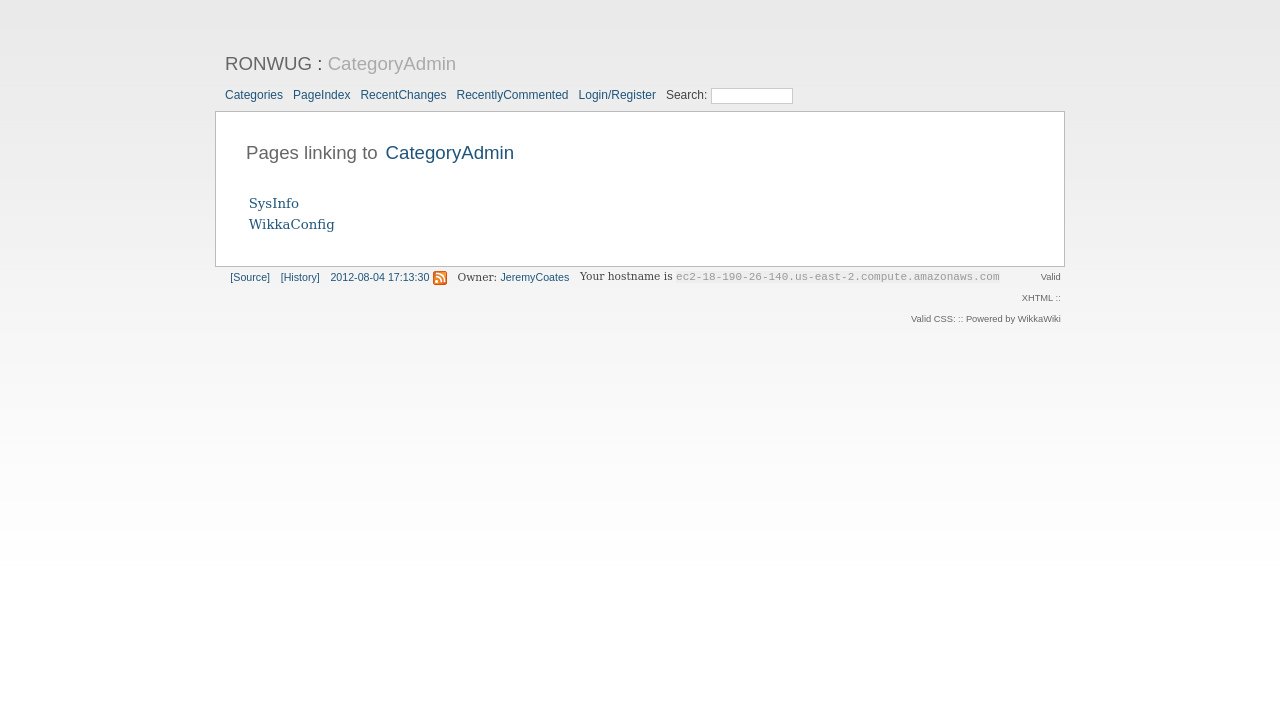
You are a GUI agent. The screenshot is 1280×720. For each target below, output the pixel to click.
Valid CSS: (933, 319)
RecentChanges (403, 95)
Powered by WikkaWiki (1013, 319)
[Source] (250, 277)
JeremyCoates (535, 277)
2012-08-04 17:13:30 (379, 277)
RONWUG (268, 63)
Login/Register (617, 95)
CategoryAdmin (392, 63)
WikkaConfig (292, 224)
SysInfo (274, 203)
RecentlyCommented (512, 95)
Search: (688, 95)
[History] (300, 277)
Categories (254, 95)
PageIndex (321, 95)
